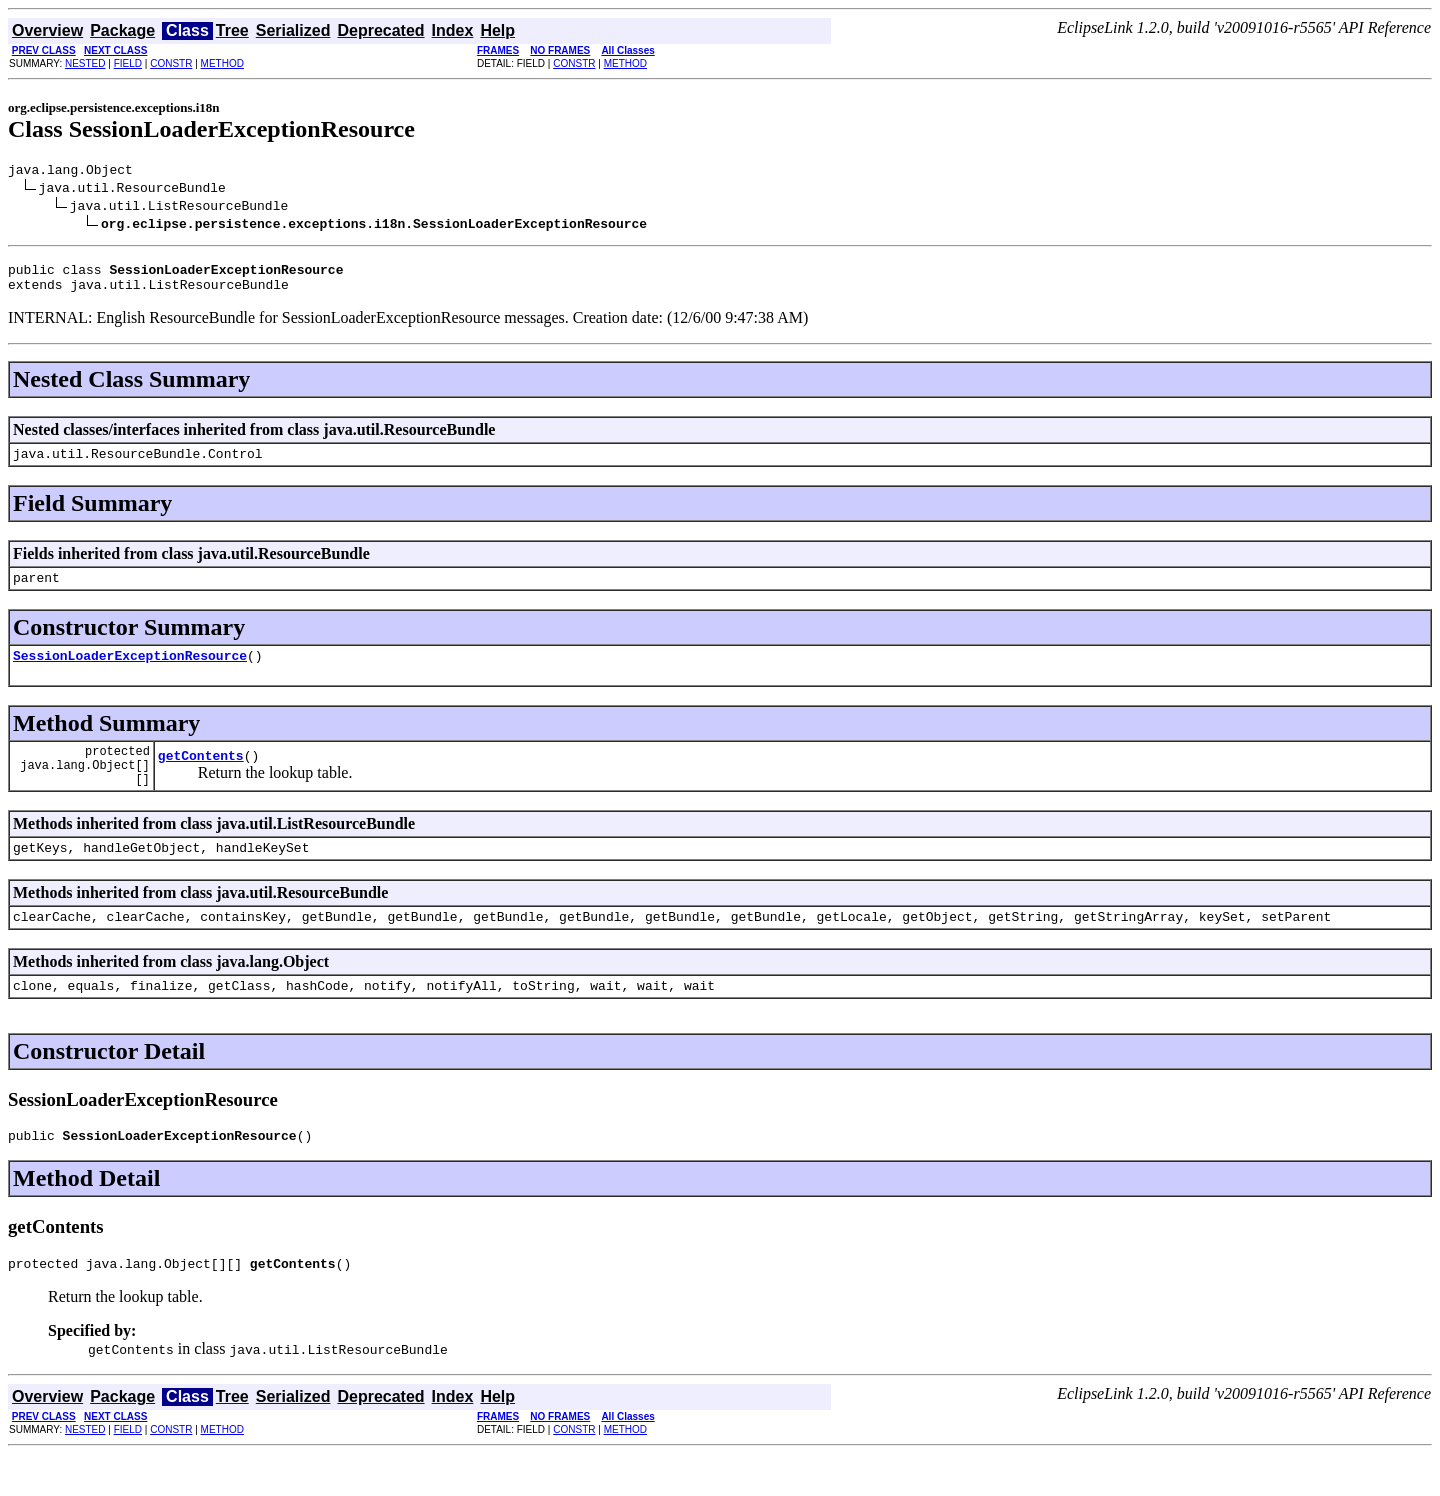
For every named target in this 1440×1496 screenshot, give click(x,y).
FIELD (128, 63)
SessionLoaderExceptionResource (130, 673)
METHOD (222, 63)
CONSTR (171, 63)
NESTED (85, 63)
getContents (201, 779)
